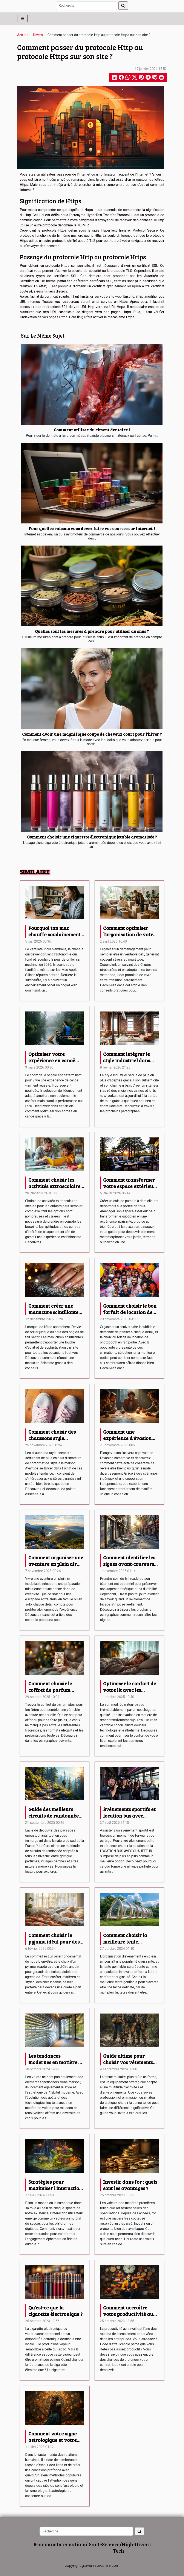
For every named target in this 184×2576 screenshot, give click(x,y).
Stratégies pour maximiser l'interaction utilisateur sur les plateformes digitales (55, 2191)
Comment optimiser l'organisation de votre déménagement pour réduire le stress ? (129, 938)
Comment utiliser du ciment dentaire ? (92, 429)
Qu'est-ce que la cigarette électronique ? (55, 2310)
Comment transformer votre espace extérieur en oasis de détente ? (129, 1186)
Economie (45, 2544)
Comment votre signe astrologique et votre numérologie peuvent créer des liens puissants (56, 2443)
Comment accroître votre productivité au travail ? (128, 2314)
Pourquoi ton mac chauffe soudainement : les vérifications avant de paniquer (55, 938)
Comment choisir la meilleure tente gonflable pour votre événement (127, 1945)
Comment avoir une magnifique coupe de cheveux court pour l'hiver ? (92, 734)
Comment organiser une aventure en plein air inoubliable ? (55, 1564)
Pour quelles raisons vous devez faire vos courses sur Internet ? (92, 528)
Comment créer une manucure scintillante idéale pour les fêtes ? (53, 1312)
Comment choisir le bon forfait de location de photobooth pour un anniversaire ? (129, 1315)
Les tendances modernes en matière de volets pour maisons (56, 2062)
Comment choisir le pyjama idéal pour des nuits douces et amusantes (54, 1945)
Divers (38, 35)
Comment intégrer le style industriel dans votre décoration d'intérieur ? (126, 1063)
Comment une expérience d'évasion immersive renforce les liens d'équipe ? (129, 1441)
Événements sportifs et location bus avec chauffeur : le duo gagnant (129, 1819)
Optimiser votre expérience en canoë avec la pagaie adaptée (55, 1060)
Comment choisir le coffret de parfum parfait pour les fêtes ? (54, 1690)
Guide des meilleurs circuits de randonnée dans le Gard (53, 1815)
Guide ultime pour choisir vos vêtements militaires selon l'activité (128, 2065)
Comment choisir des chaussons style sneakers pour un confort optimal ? (52, 1441)
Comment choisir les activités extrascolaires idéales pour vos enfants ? (55, 1189)
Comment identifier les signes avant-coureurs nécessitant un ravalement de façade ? (130, 1567)
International (73, 2544)
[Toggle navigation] (22, 18)
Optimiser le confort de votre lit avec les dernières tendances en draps (130, 1693)
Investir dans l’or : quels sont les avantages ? (130, 2184)
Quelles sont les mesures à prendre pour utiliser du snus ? (92, 631)
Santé (95, 2544)
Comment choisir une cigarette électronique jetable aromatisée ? (92, 837)
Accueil (22, 35)
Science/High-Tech (118, 2547)
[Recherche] (86, 5)
